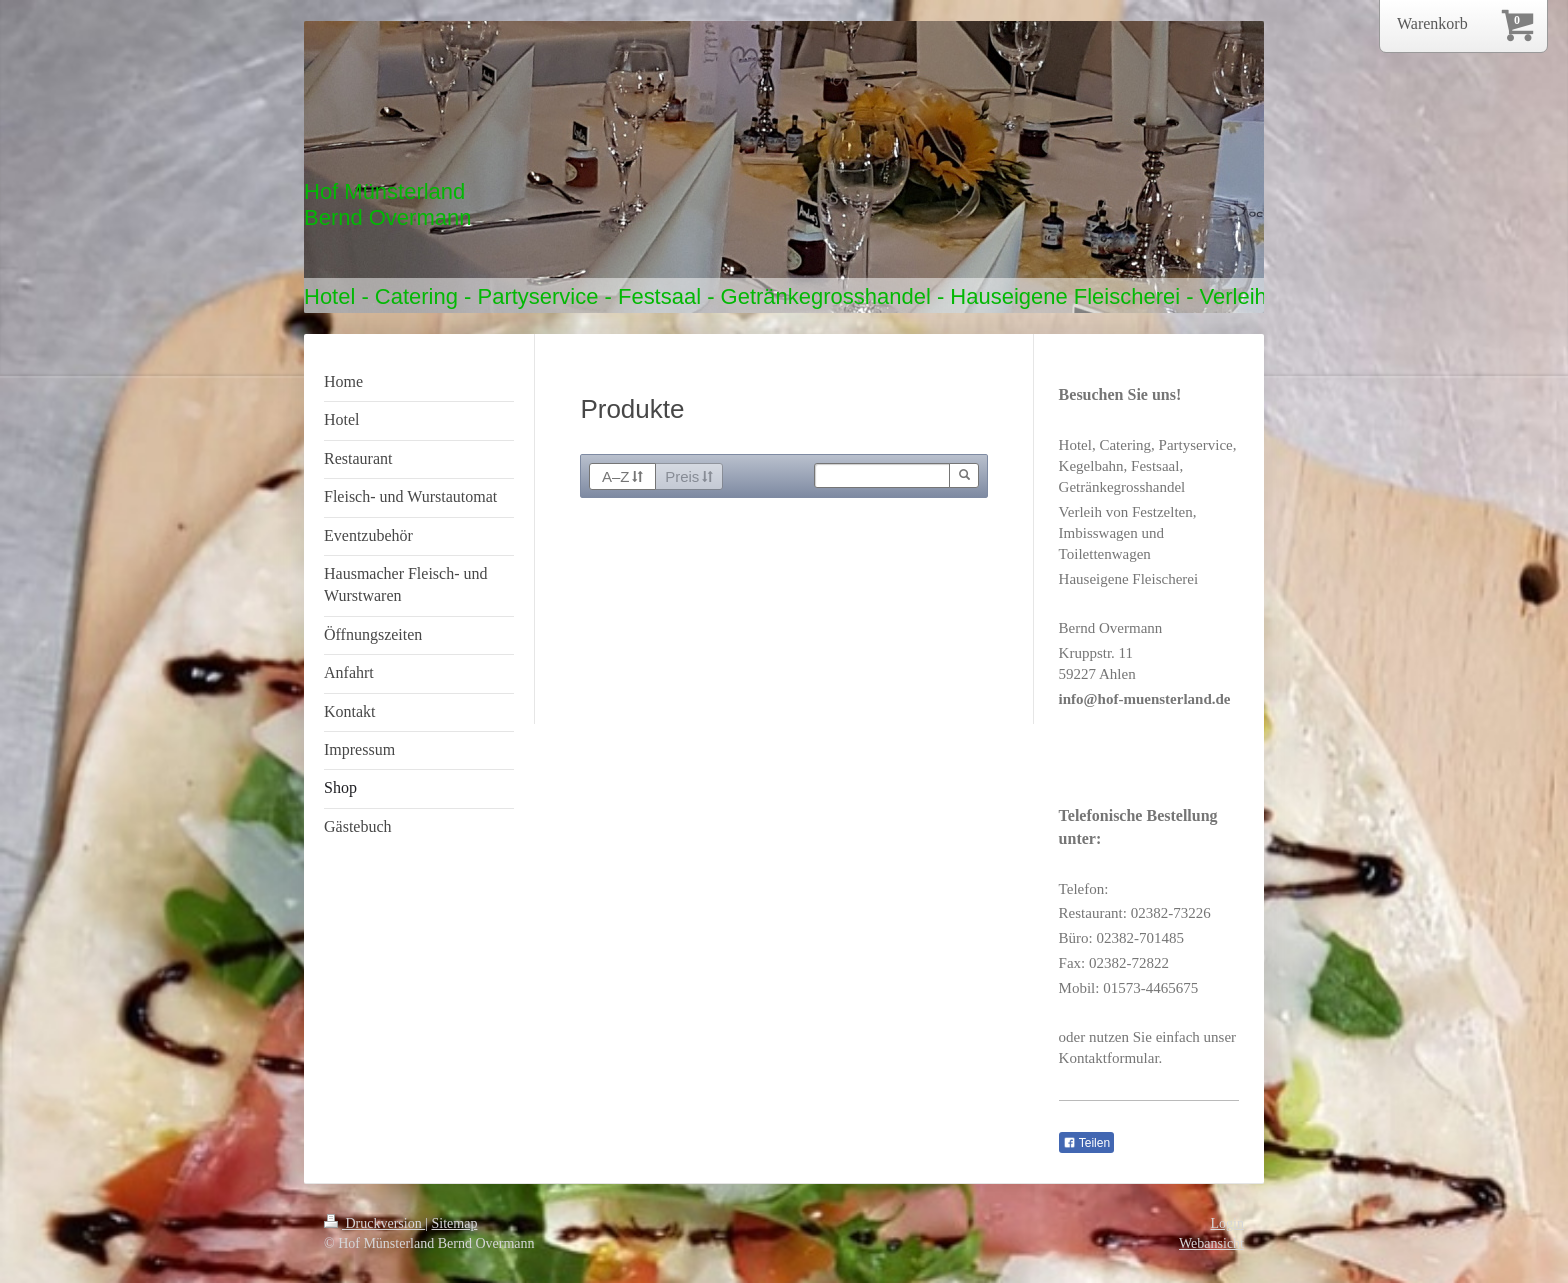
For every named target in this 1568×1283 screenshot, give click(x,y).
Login (1227, 1223)
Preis (689, 476)
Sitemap (455, 1223)
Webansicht (1211, 1243)
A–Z (622, 476)
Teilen (1086, 1143)
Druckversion (374, 1223)
